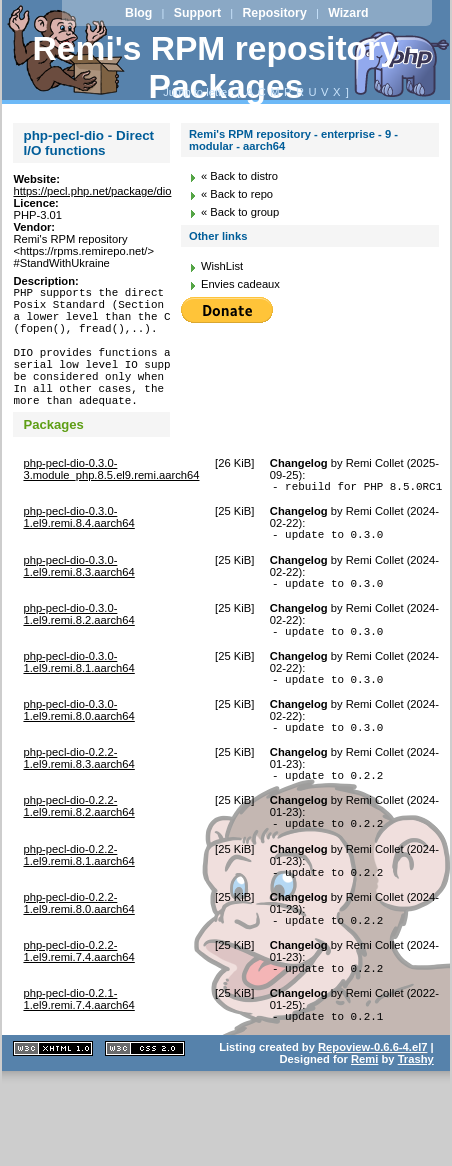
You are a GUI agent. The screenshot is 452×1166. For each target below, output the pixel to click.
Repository (274, 13)
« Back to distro (239, 176)
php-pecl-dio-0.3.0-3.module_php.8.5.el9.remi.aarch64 (111, 499)
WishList (222, 266)
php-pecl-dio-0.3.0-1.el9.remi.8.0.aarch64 (78, 755)
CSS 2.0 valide (145, 1114)
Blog (138, 13)
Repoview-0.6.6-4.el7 (372, 1113)
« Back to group (240, 212)
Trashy (416, 1125)
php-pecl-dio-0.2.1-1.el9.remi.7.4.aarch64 (78, 1062)
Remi (364, 1125)
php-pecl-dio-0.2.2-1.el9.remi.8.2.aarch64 (78, 857)
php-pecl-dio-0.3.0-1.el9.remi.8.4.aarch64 (78, 550)
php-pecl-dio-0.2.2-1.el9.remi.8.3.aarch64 (78, 806)
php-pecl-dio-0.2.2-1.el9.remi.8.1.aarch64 (78, 909)
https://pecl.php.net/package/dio (92, 191)
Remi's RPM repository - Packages (226, 67)
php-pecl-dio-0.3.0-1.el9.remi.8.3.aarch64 (78, 602)
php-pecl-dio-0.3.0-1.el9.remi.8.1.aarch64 (78, 704)
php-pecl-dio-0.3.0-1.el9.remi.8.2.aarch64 (78, 653)
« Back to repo (237, 194)
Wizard (348, 13)
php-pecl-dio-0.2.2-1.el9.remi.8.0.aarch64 (78, 960)
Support (197, 13)
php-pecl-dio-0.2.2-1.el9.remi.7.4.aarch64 (78, 1011)
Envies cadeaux (240, 284)
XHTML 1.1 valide (53, 1114)
